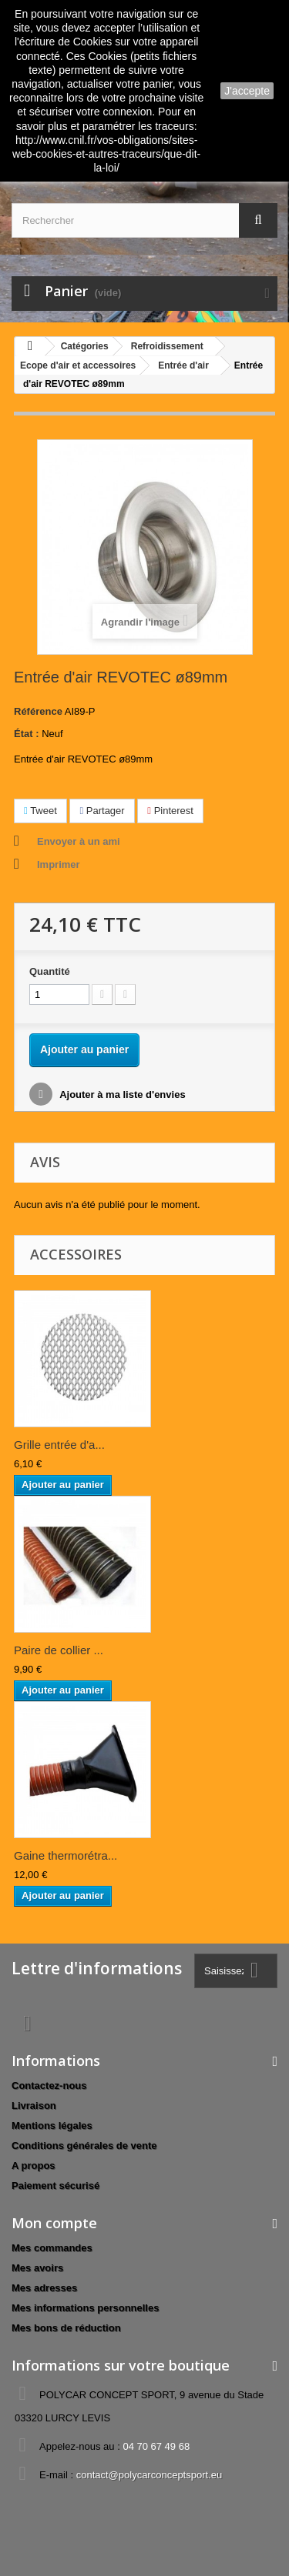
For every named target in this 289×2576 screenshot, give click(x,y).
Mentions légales (52, 2125)
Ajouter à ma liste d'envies (121, 1094)
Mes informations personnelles (85, 2308)
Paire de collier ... (58, 1650)
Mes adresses (44, 2288)
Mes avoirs (37, 2268)
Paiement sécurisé (55, 2185)
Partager (101, 810)
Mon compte (54, 2223)
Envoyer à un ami (78, 841)
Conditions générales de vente (84, 2145)
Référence (38, 711)
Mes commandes (52, 2248)
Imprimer (58, 864)
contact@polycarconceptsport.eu (149, 2475)
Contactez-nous (49, 2085)
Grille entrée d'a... (59, 1444)
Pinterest (170, 810)
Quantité (49, 971)
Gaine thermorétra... (65, 1855)
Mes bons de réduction (66, 2328)
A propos (33, 2165)
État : (26, 733)
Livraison (34, 2105)
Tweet (40, 810)
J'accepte (247, 91)
